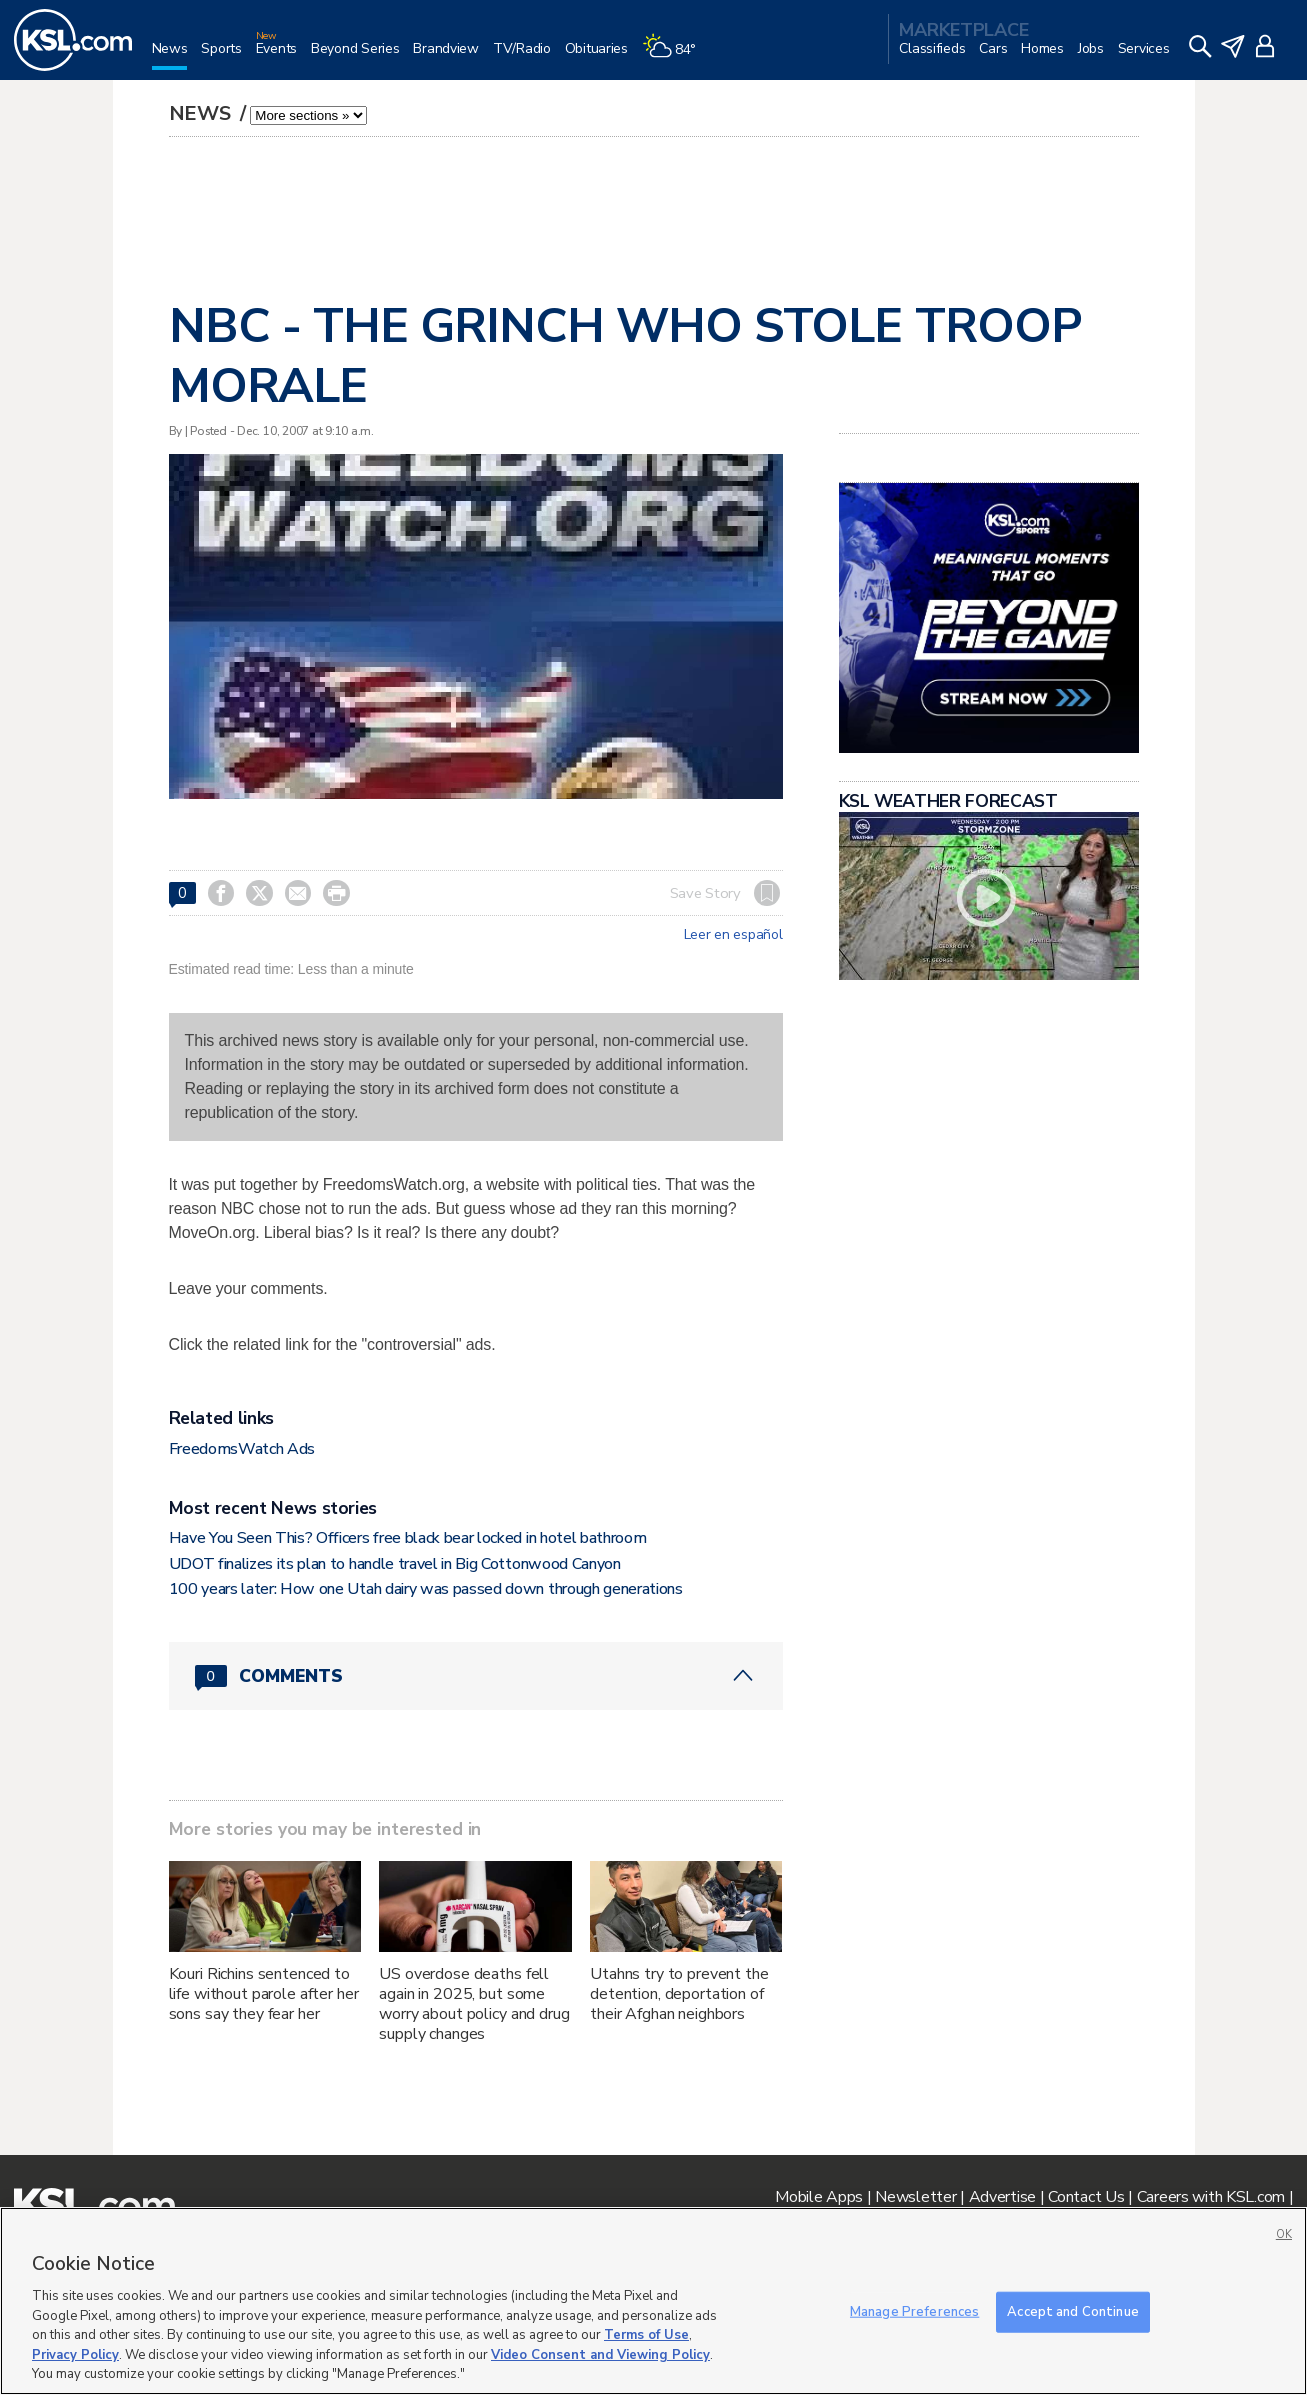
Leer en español (733, 935)
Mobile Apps (819, 2197)
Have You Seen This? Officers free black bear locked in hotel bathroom (408, 1538)
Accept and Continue (1072, 2311)
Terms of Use (646, 2335)
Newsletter (915, 2197)
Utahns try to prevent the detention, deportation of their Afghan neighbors (679, 1994)
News (202, 113)
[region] (653, 2301)
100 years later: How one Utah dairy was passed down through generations (426, 1589)
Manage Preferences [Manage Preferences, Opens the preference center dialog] (914, 2311)
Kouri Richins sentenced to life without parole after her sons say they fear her (264, 1994)
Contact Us (1086, 2197)
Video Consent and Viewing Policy (600, 2355)
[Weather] (676, 56)
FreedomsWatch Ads (242, 1449)
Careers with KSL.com (1211, 2197)
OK (1284, 2234)
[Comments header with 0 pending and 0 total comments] (476, 1676)
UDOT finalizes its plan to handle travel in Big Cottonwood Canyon (395, 1564)
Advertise (1002, 2197)
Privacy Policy (75, 2355)
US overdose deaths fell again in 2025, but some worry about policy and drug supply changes (474, 2004)
